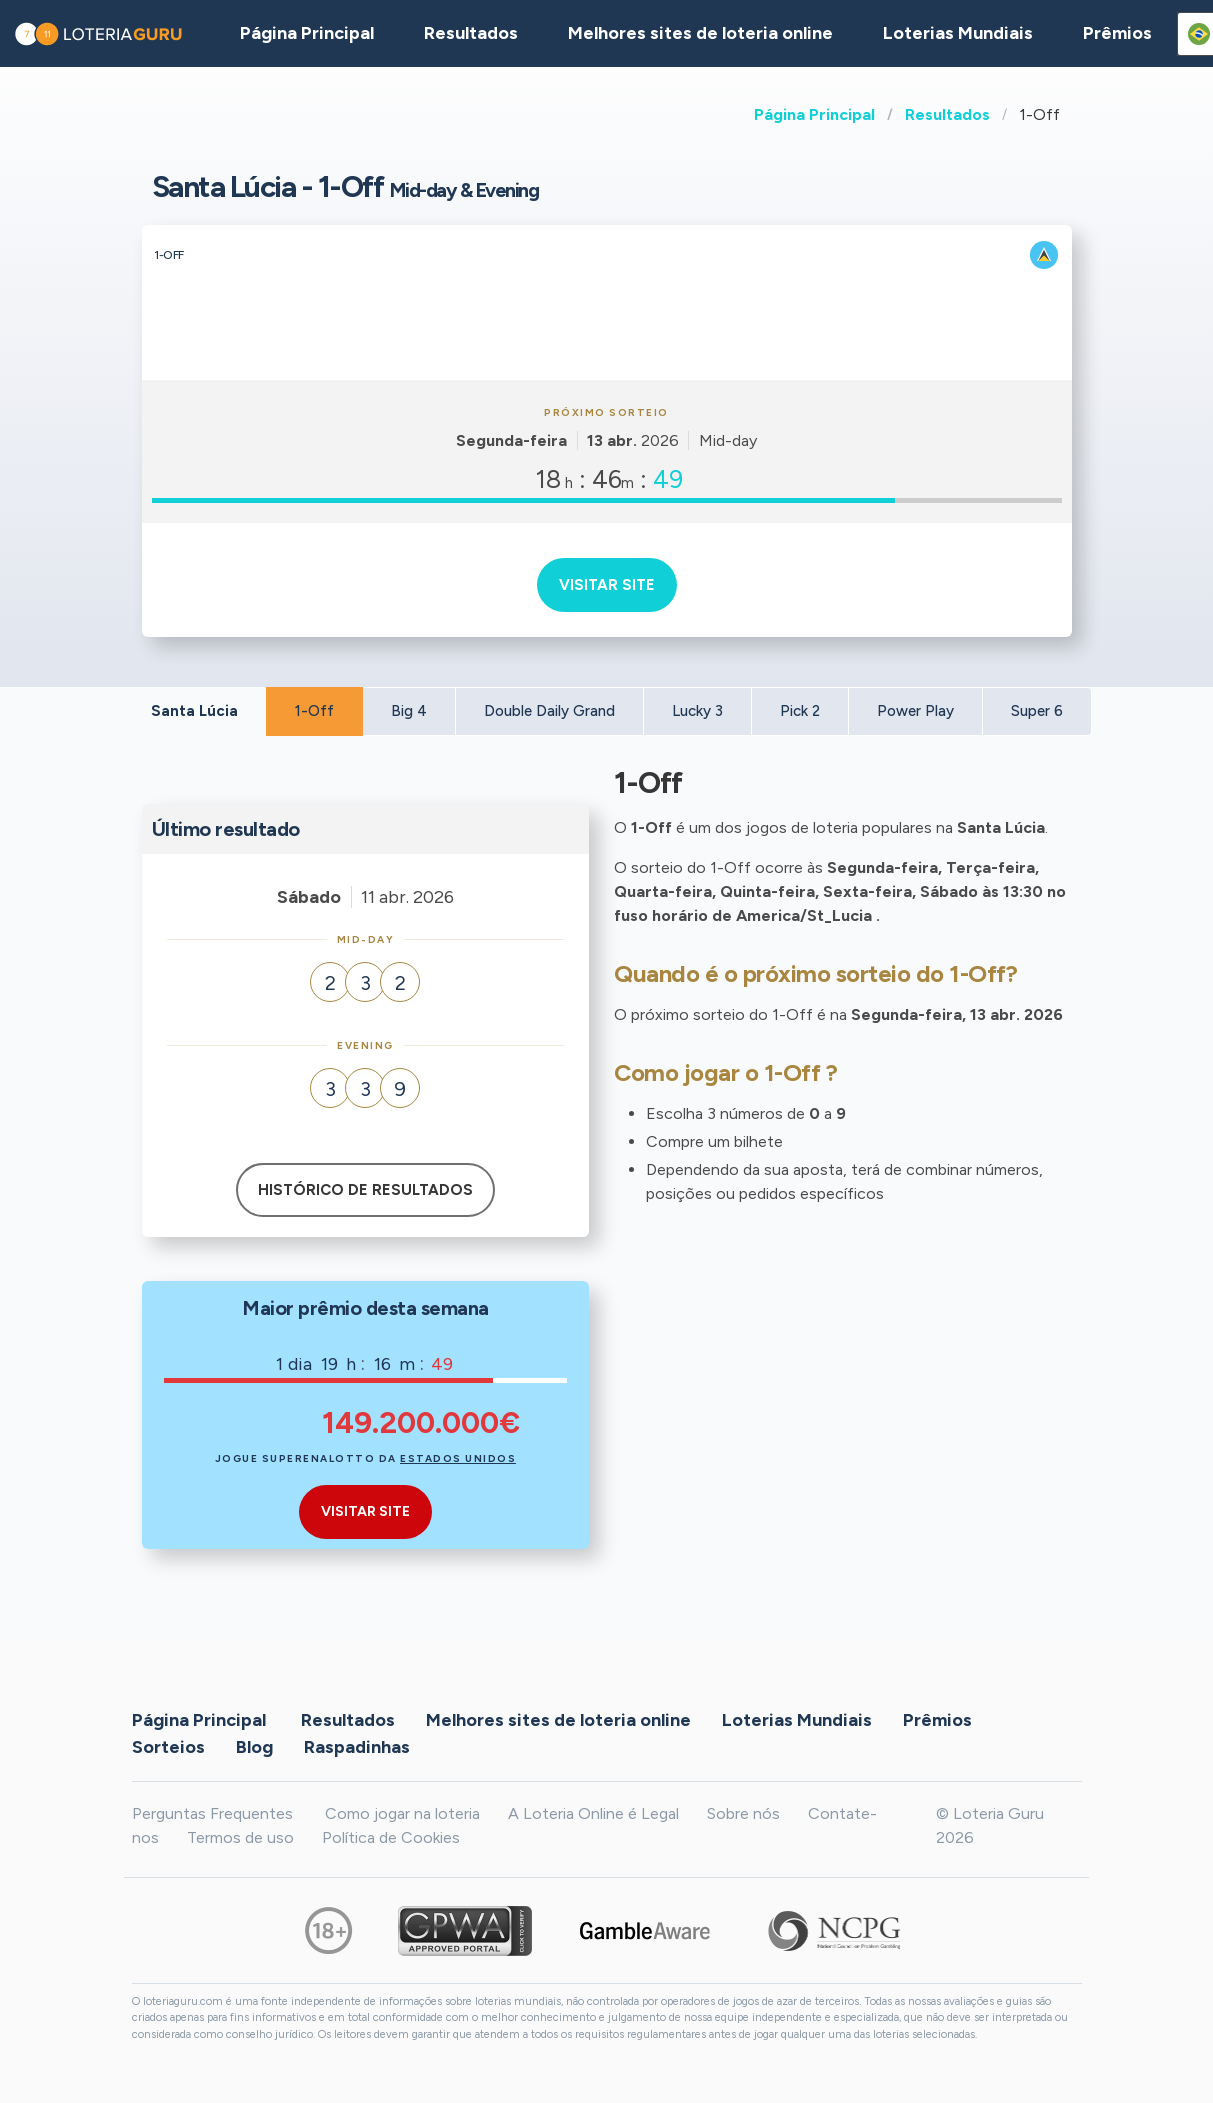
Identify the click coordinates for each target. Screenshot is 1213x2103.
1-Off (314, 711)
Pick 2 (800, 711)
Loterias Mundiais (958, 33)
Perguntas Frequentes (212, 1813)
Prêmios (1117, 33)
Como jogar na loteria (402, 1813)
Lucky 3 (697, 711)
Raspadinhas (357, 1747)
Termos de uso (240, 1837)
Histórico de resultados (365, 1190)
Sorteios (168, 1747)
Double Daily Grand (549, 711)
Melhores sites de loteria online (700, 33)
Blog (254, 1747)
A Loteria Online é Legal (593, 1813)
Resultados (947, 114)
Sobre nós (743, 1813)
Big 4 (409, 711)
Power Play (915, 711)
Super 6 (1037, 711)
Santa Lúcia (194, 711)
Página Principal (814, 114)
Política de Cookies (391, 1837)
